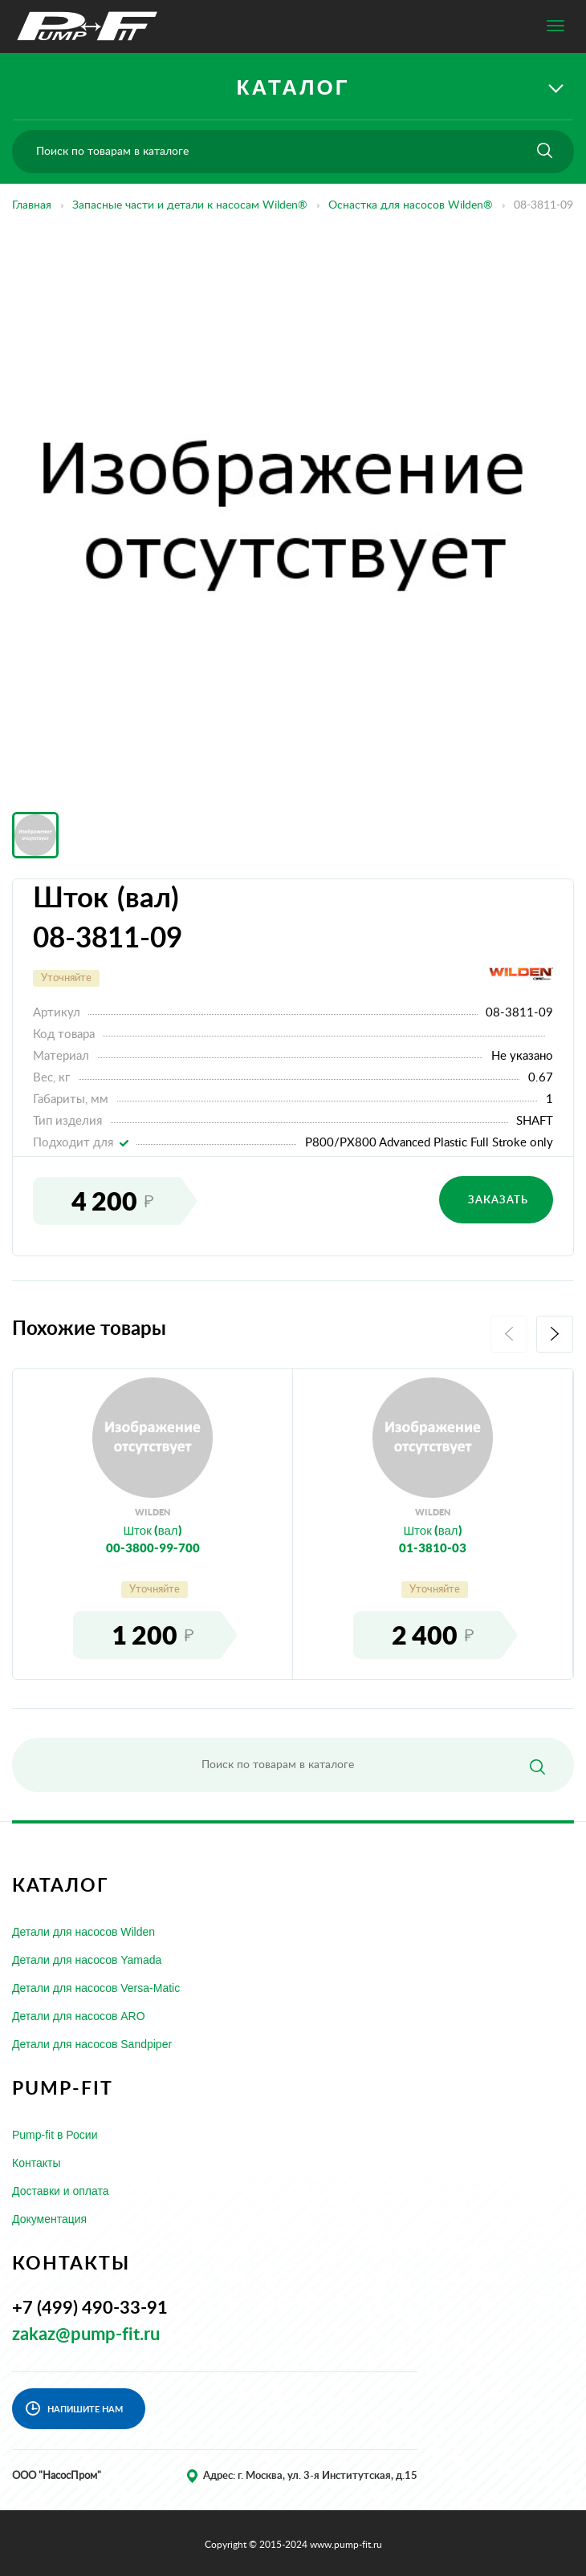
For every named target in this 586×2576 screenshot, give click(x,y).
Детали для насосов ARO (78, 2016)
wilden (152, 1512)
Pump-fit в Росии (55, 2134)
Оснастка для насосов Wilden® (410, 205)
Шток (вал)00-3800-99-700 (153, 1538)
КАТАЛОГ (293, 86)
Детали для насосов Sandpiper (92, 2044)
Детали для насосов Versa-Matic (96, 1988)
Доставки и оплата (60, 2191)
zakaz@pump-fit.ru (86, 2334)
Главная (31, 205)
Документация (49, 2219)
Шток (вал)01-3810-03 (432, 1538)
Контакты (36, 2162)
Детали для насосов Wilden (83, 1931)
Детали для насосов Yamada (86, 1959)
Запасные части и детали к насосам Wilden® (189, 205)
